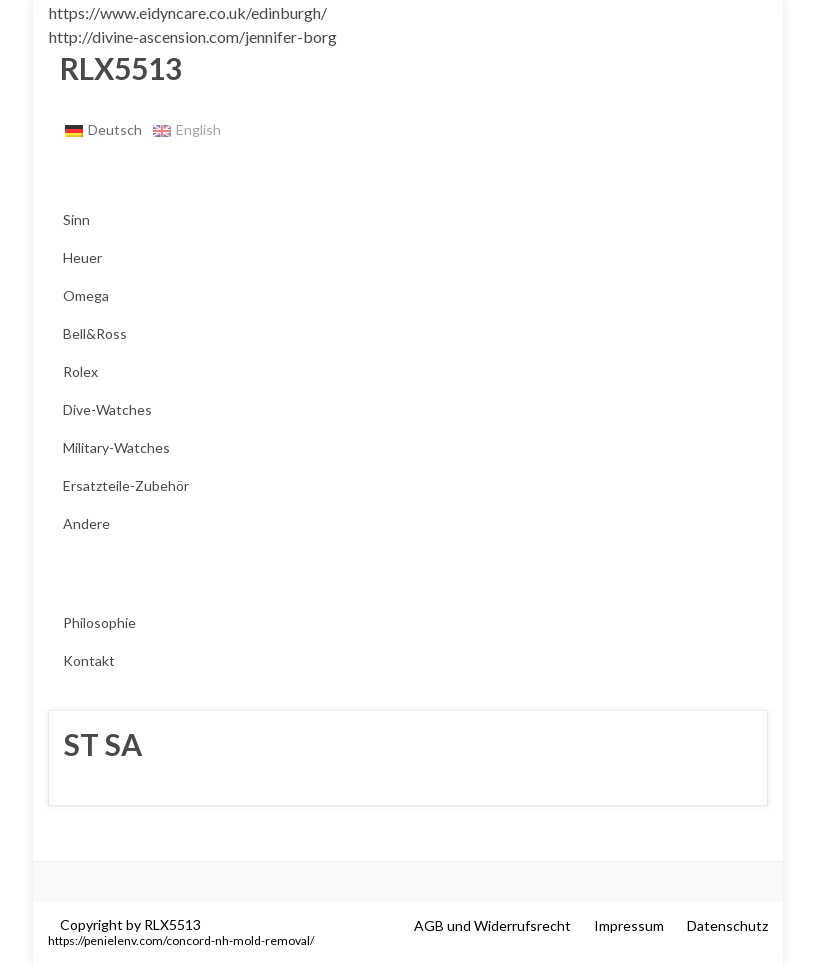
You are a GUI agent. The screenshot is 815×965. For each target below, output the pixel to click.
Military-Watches (116, 447)
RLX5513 (115, 68)
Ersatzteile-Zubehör (126, 485)
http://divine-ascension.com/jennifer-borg (193, 36)
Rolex (80, 371)
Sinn (76, 219)
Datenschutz (727, 925)
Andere (86, 523)
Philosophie (99, 622)
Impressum (629, 925)
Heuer (82, 257)
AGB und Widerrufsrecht (492, 925)
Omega (86, 295)
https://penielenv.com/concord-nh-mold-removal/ (181, 940)
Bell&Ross (95, 333)
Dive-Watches (107, 409)
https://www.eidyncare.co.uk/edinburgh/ (188, 12)
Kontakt (89, 660)
